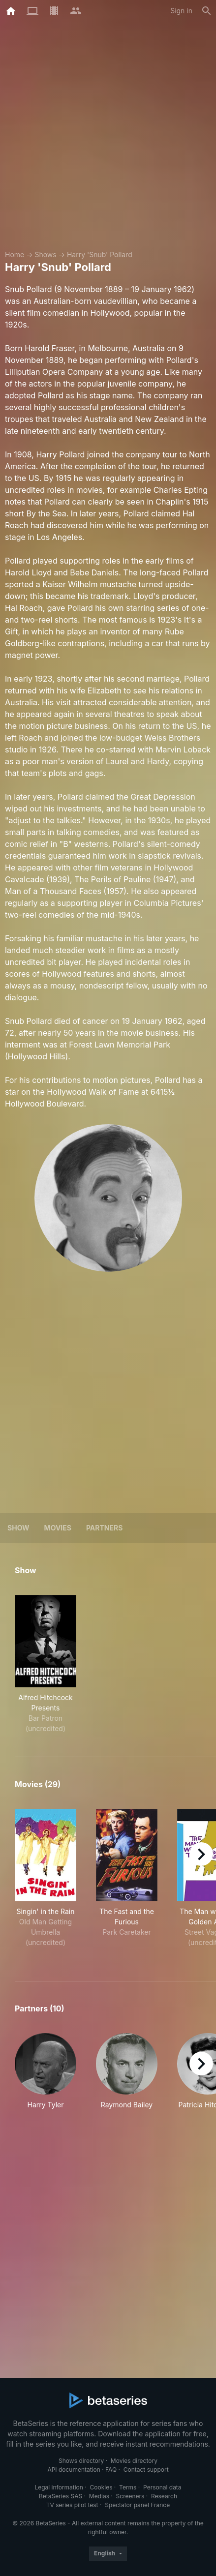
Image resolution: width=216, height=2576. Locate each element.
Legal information (58, 2487)
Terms (127, 2487)
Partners (104, 1528)
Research (164, 2496)
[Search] (206, 11)
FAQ (111, 2469)
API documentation (73, 2469)
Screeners (130, 2496)
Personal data (162, 2487)
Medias (99, 2496)
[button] (45, 2071)
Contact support (146, 2469)
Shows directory (81, 2460)
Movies (57, 1528)
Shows (45, 254)
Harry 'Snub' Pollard (99, 254)
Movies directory (134, 2460)
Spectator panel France (137, 2505)
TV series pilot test (72, 2505)
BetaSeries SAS (60, 2496)
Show (18, 1528)
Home (14, 254)
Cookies (101, 2487)
